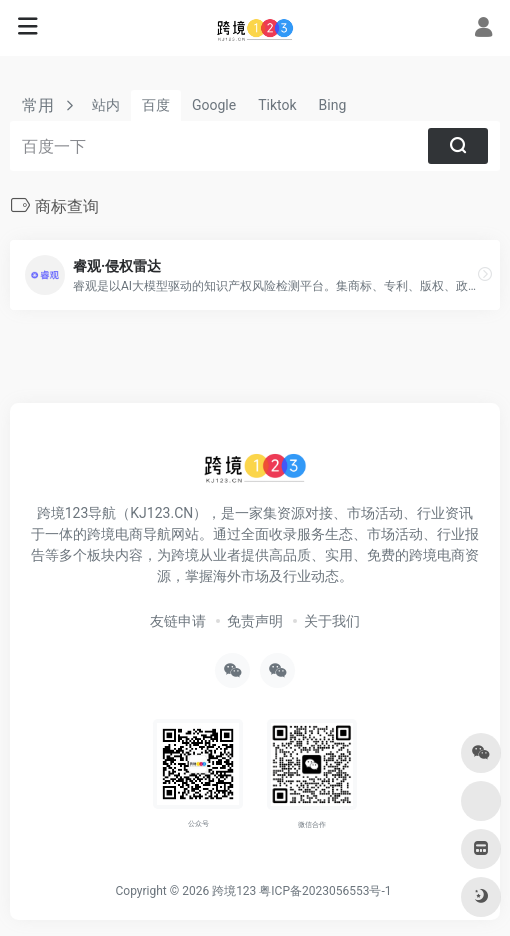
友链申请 (178, 621)
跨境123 (234, 891)
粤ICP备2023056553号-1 (325, 891)
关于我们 (332, 621)
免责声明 (255, 621)
